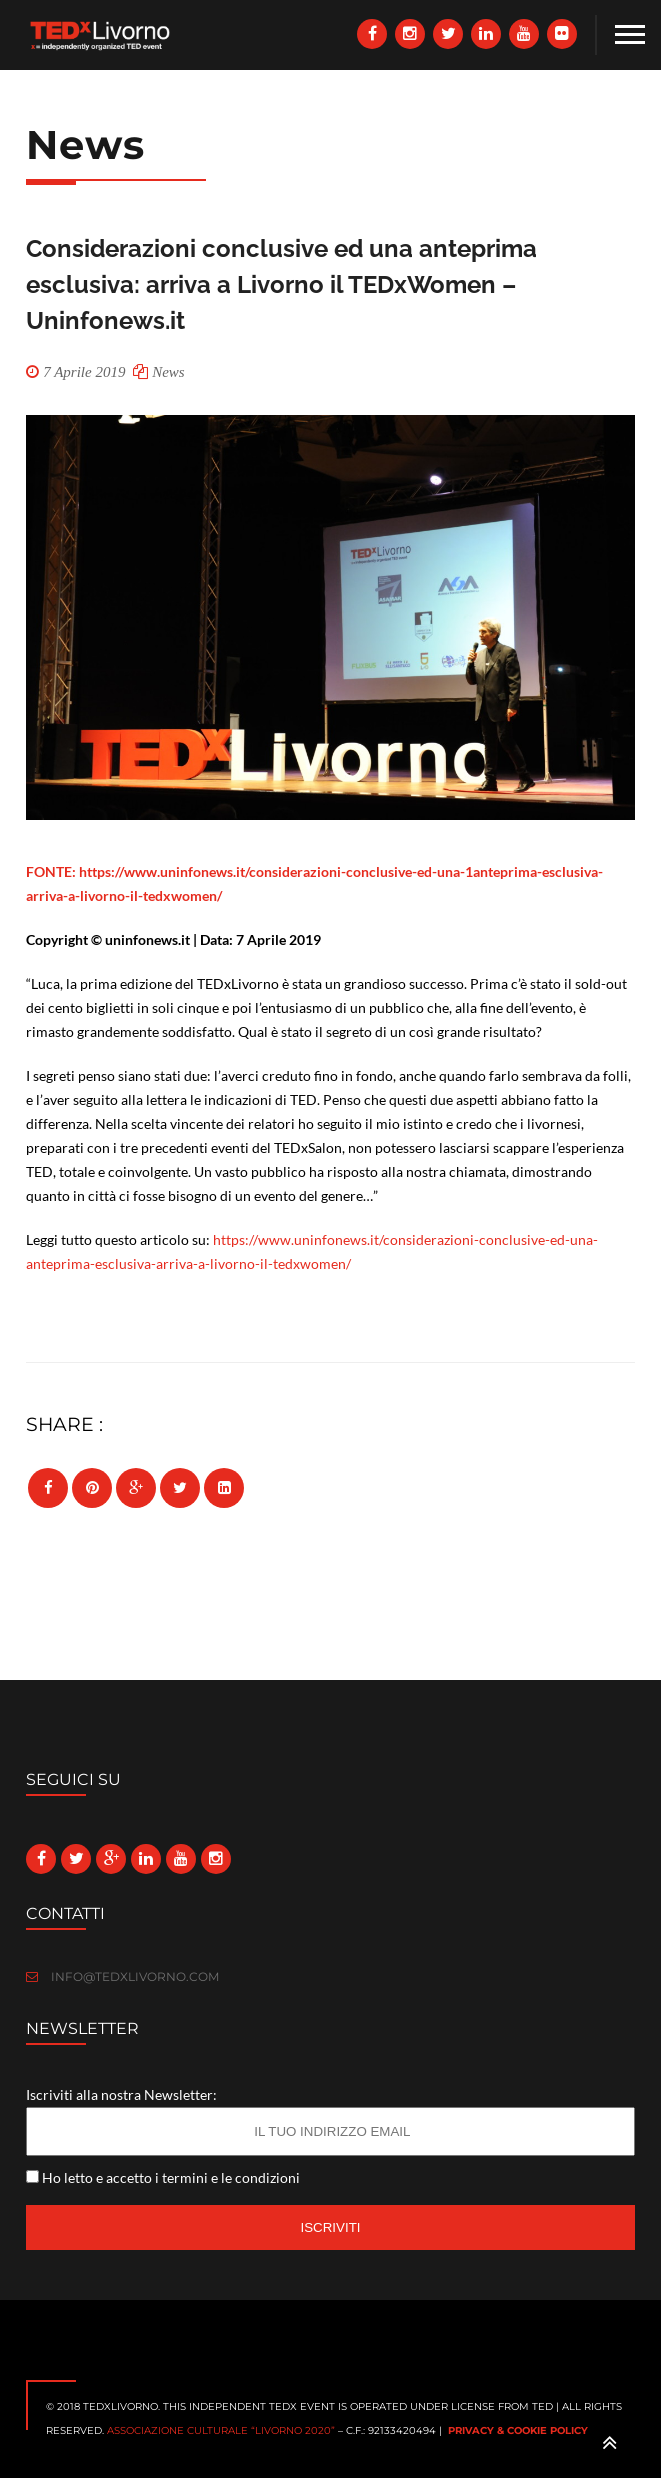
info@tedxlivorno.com (122, 1976)
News (168, 372)
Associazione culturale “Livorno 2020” (221, 2430)
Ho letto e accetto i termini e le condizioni (171, 2177)
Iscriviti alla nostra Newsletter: (121, 2094)
